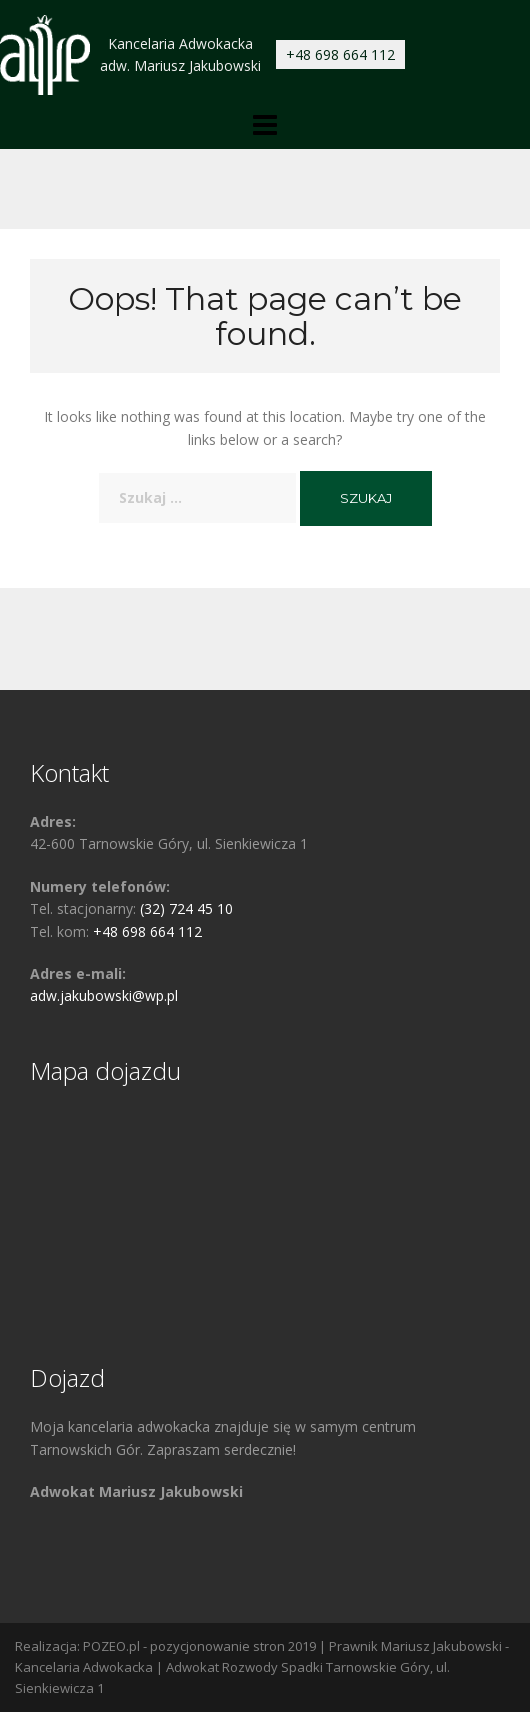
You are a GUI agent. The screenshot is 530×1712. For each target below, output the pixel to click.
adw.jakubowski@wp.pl (104, 995)
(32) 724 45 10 (186, 908)
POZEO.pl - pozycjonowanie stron (184, 1646)
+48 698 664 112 (340, 54)
